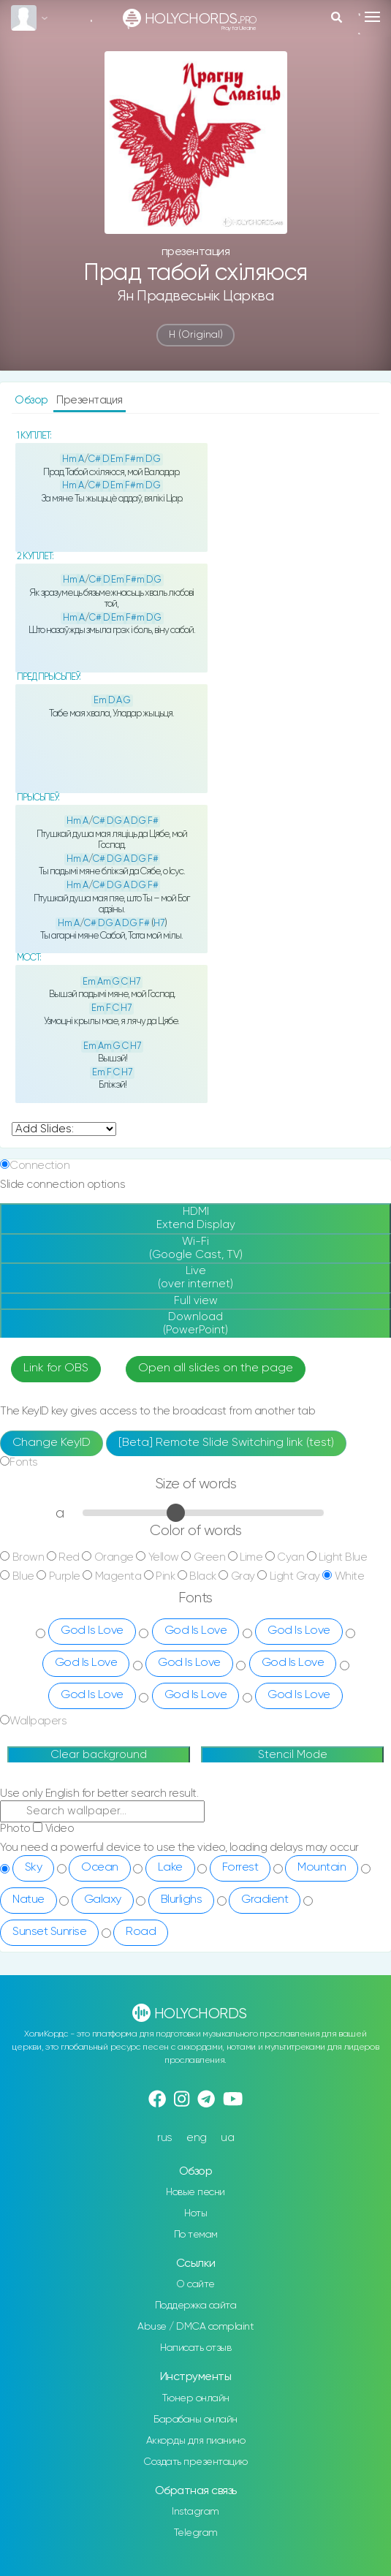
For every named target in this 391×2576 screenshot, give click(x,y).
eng (196, 2137)
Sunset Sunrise (49, 1932)
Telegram (196, 2533)
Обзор (32, 400)
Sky (33, 1868)
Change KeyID (51, 1443)
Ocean (99, 1868)
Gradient (264, 1900)
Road (141, 1932)
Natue (28, 1900)
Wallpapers (38, 1721)
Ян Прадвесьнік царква (196, 296)
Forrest (240, 1868)
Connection (39, 1165)
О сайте (195, 2284)
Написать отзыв (195, 2348)
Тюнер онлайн (195, 2398)
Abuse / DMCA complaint (195, 2327)
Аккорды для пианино (196, 2441)
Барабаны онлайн (195, 2419)
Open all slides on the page (215, 1368)
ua (227, 2137)
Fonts (24, 1462)
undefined (64, 1129)
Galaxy (102, 1900)
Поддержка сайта (196, 2305)
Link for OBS (55, 1368)
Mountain (321, 1868)
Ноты (195, 2213)
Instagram (195, 2512)
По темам (196, 2235)
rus (164, 2137)
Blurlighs (181, 1900)
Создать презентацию (195, 2462)
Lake (170, 1868)
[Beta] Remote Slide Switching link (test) (226, 1443)
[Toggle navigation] (372, 17)
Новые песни (195, 2192)
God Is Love (92, 1631)
